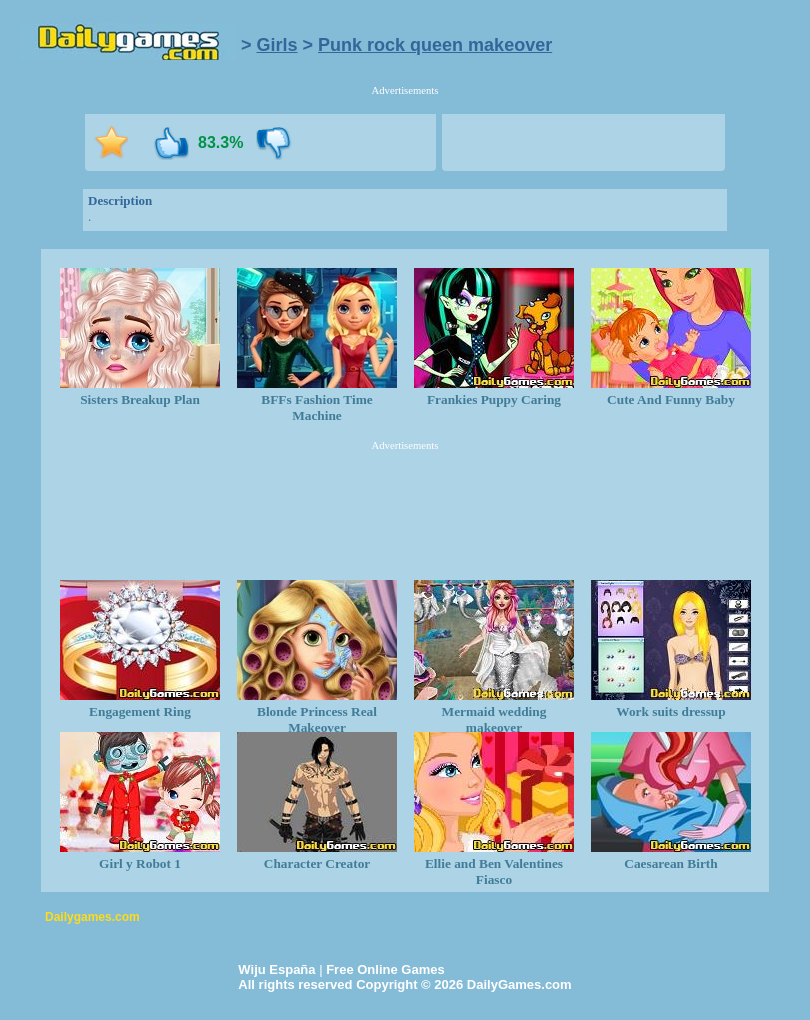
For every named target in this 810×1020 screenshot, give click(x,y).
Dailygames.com (92, 917)
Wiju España (276, 969)
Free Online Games (385, 969)
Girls (277, 45)
